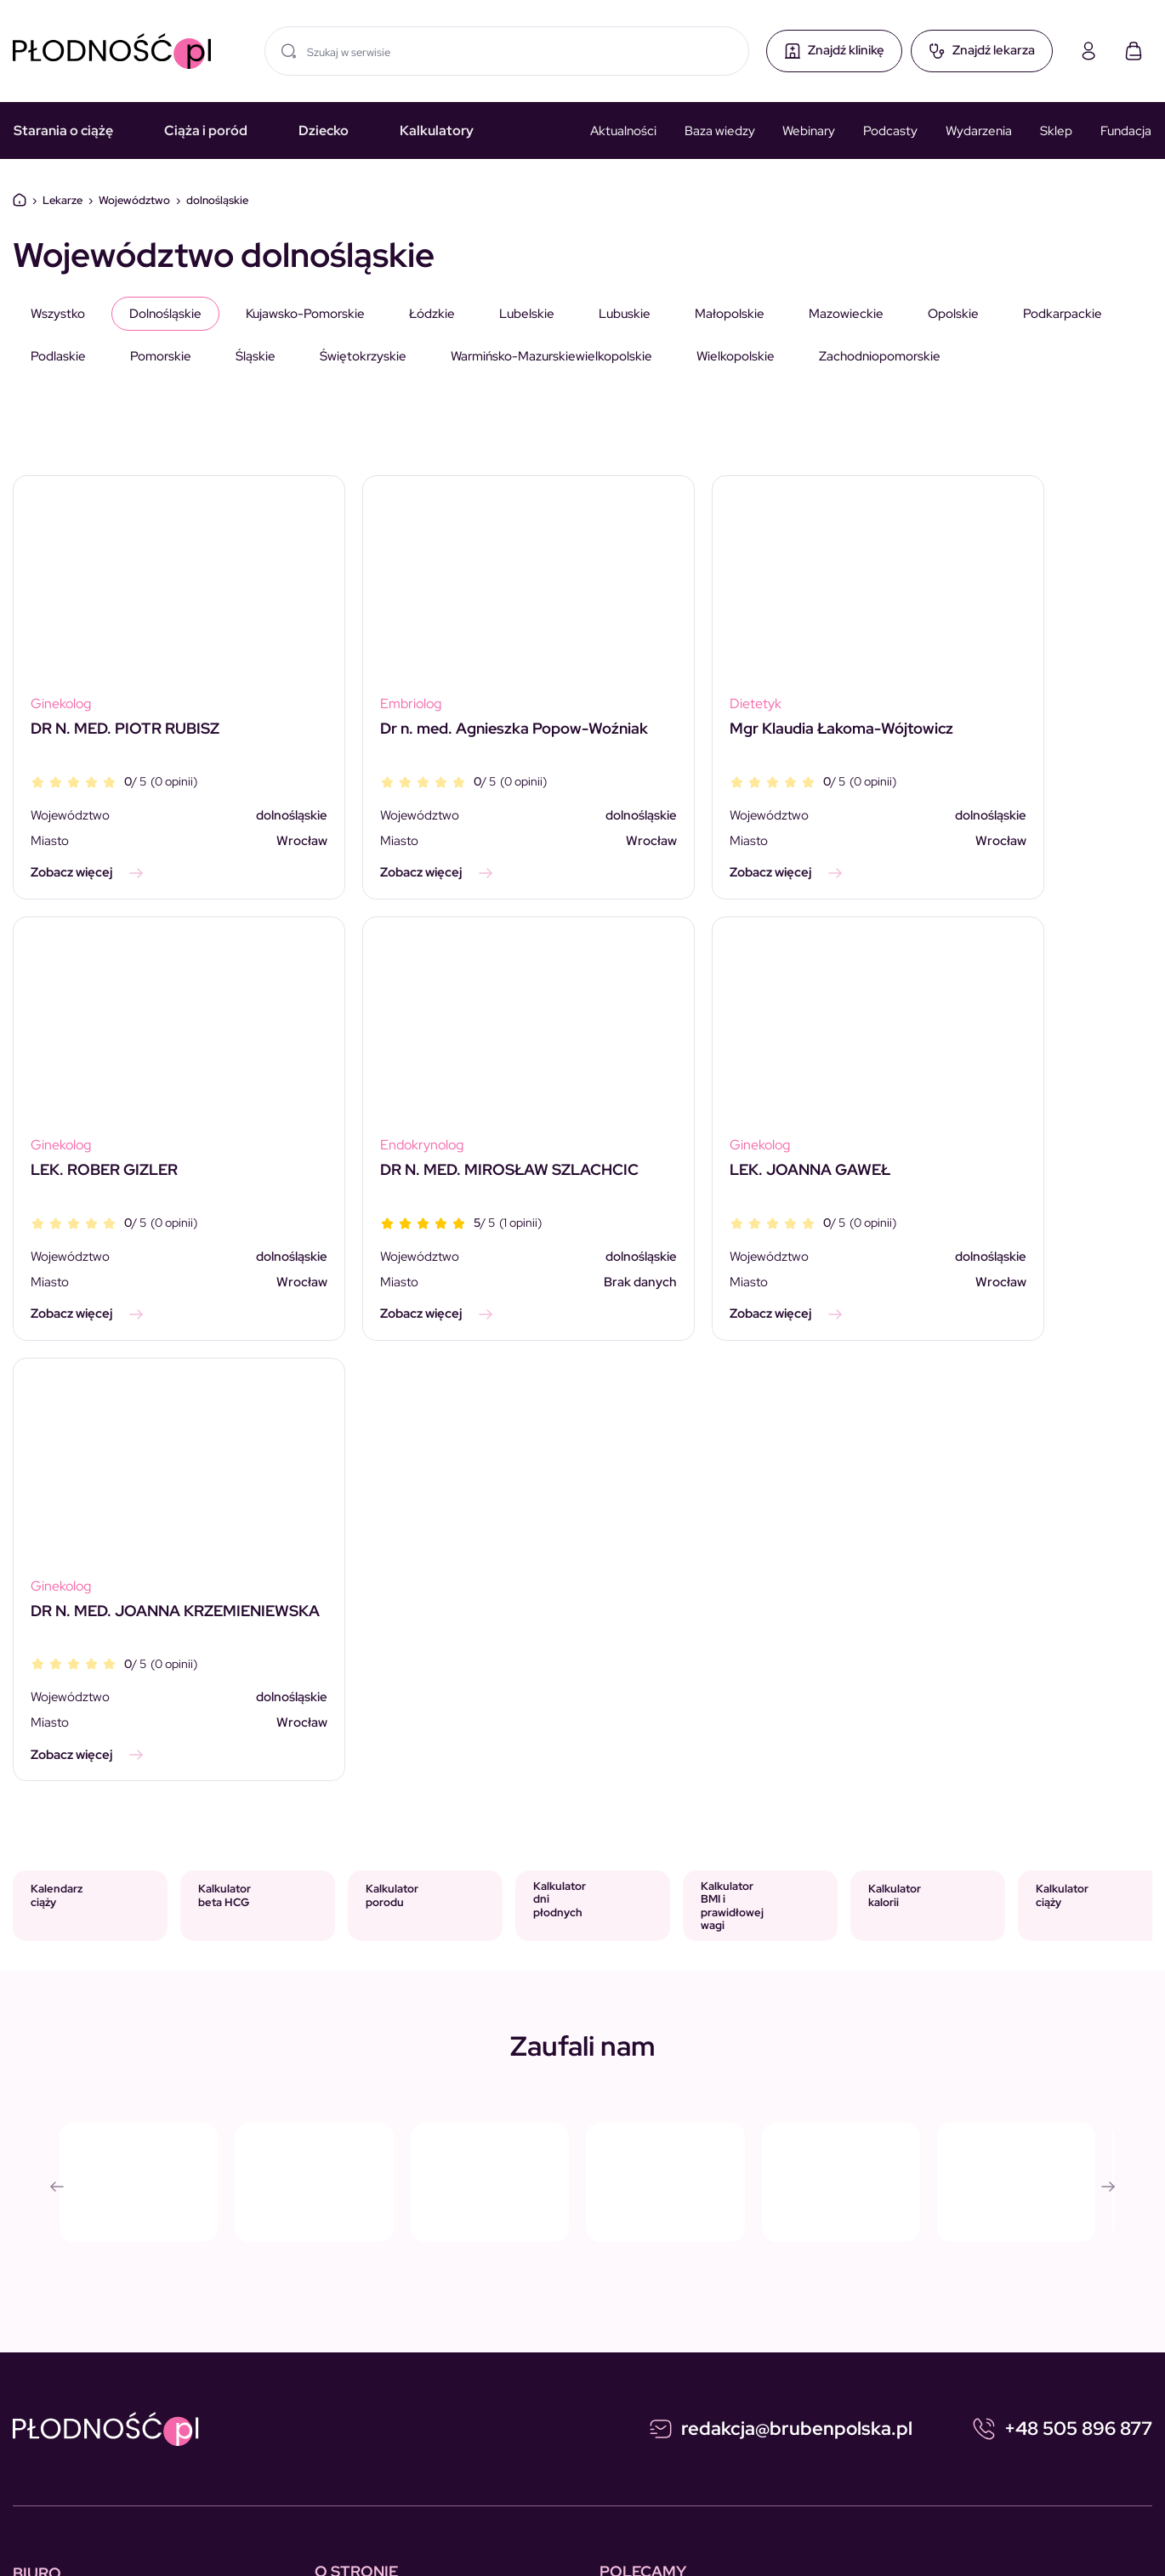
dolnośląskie (165, 313)
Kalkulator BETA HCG (664, 2216)
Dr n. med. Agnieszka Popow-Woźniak (424, 737)
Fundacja (1126, 130)
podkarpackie (1062, 313)
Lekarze (62, 200)
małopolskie (729, 313)
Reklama (340, 2189)
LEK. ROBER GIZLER (971, 728)
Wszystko (58, 313)
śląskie (256, 356)
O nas (332, 2161)
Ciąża (616, 2161)
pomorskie (160, 356)
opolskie (953, 313)
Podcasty (899, 130)
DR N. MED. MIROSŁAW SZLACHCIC (115, 1179)
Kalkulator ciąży (645, 2189)
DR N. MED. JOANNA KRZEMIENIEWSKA (684, 1179)
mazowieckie (846, 313)
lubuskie (625, 313)
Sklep (1059, 130)
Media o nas (634, 2299)
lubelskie (526, 313)
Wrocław (241, 840)
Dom (19, 200)
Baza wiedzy (732, 130)
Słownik (622, 2354)
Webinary (819, 130)
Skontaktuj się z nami (376, 2216)
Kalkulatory (436, 130)
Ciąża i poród (205, 130)
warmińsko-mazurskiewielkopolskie (551, 356)
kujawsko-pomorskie (305, 313)
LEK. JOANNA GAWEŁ (400, 1169)
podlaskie (58, 356)
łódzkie (432, 313)
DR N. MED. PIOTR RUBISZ (125, 728)
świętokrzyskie (363, 356)
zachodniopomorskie (880, 356)
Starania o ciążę (62, 130)
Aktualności (638, 130)
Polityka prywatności (203, 2512)
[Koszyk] (1133, 51)
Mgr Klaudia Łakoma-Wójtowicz (721, 728)
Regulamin (314, 2512)
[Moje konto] (1087, 51)
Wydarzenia (985, 130)
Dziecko (323, 130)
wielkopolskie (735, 356)
